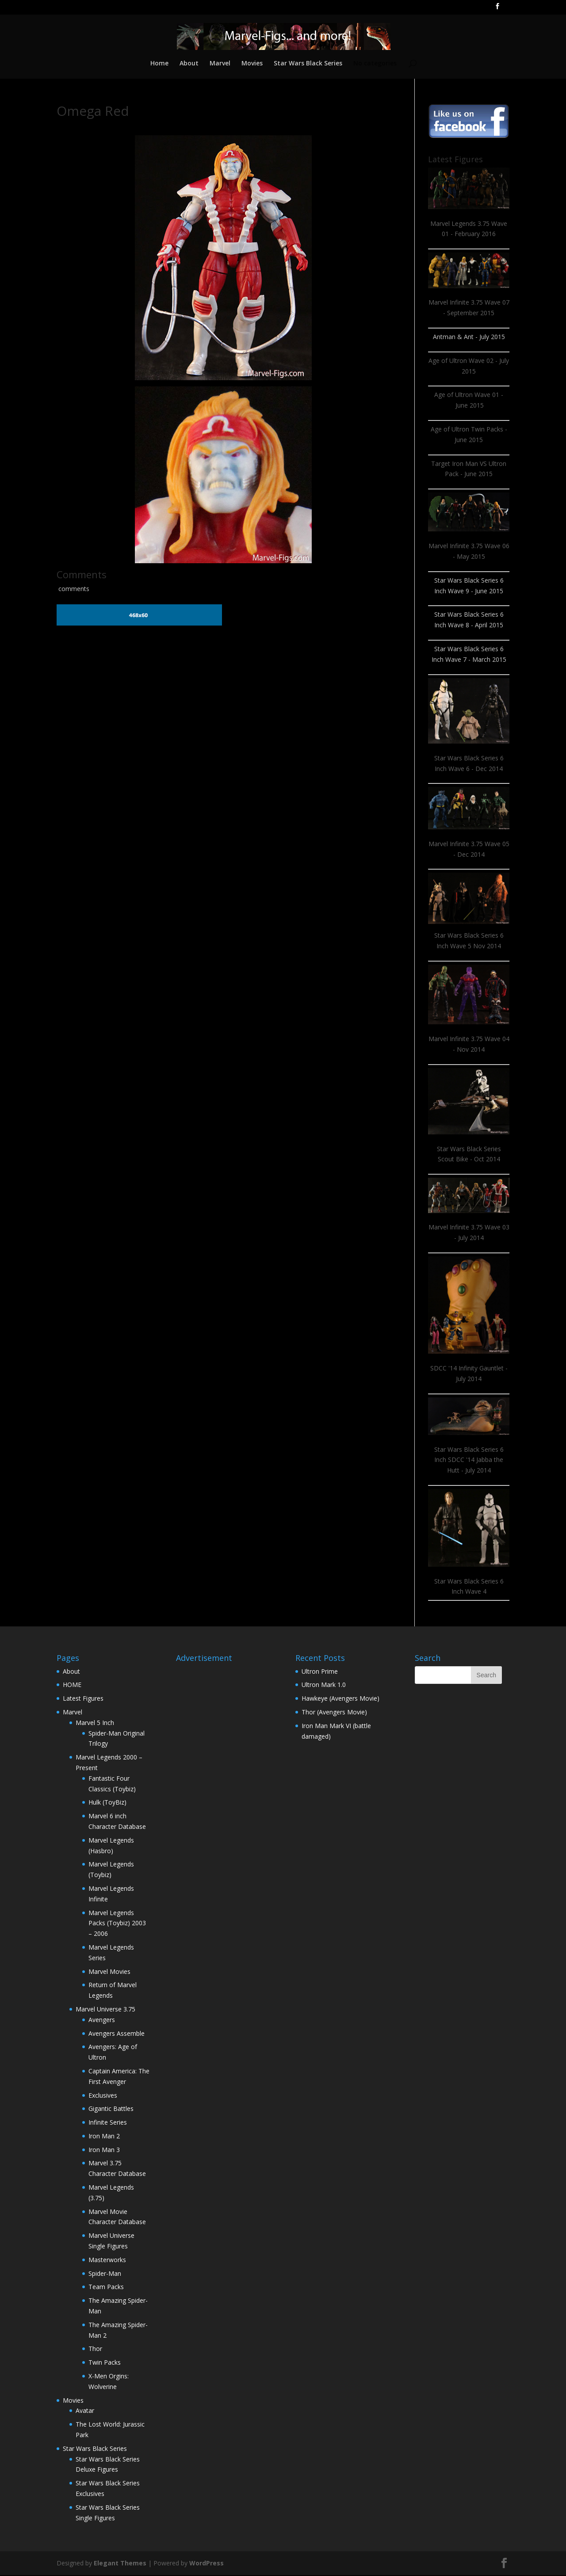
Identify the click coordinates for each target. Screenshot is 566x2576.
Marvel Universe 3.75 (105, 2010)
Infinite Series (107, 2123)
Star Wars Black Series (308, 64)
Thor (95, 2349)
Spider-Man (104, 2274)
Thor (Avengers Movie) (334, 1713)
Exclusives (102, 2096)
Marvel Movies (109, 1972)
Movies (252, 64)
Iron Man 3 (104, 2150)
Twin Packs (104, 2363)
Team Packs (106, 2287)
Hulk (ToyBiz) (107, 1803)
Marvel (219, 64)
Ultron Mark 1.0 (324, 1685)
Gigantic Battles (111, 2109)
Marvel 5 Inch (95, 1723)
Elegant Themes (120, 2564)
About (188, 64)
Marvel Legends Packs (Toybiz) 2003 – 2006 (117, 1924)
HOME (72, 1685)
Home (158, 64)
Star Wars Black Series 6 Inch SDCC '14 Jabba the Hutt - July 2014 (469, 1461)
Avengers (101, 2020)
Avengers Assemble (116, 2034)
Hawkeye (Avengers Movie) (340, 1699)
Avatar (85, 2411)
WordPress (206, 2564)
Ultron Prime (320, 1672)
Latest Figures (83, 1699)
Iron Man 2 (104, 2137)
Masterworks (107, 2260)
